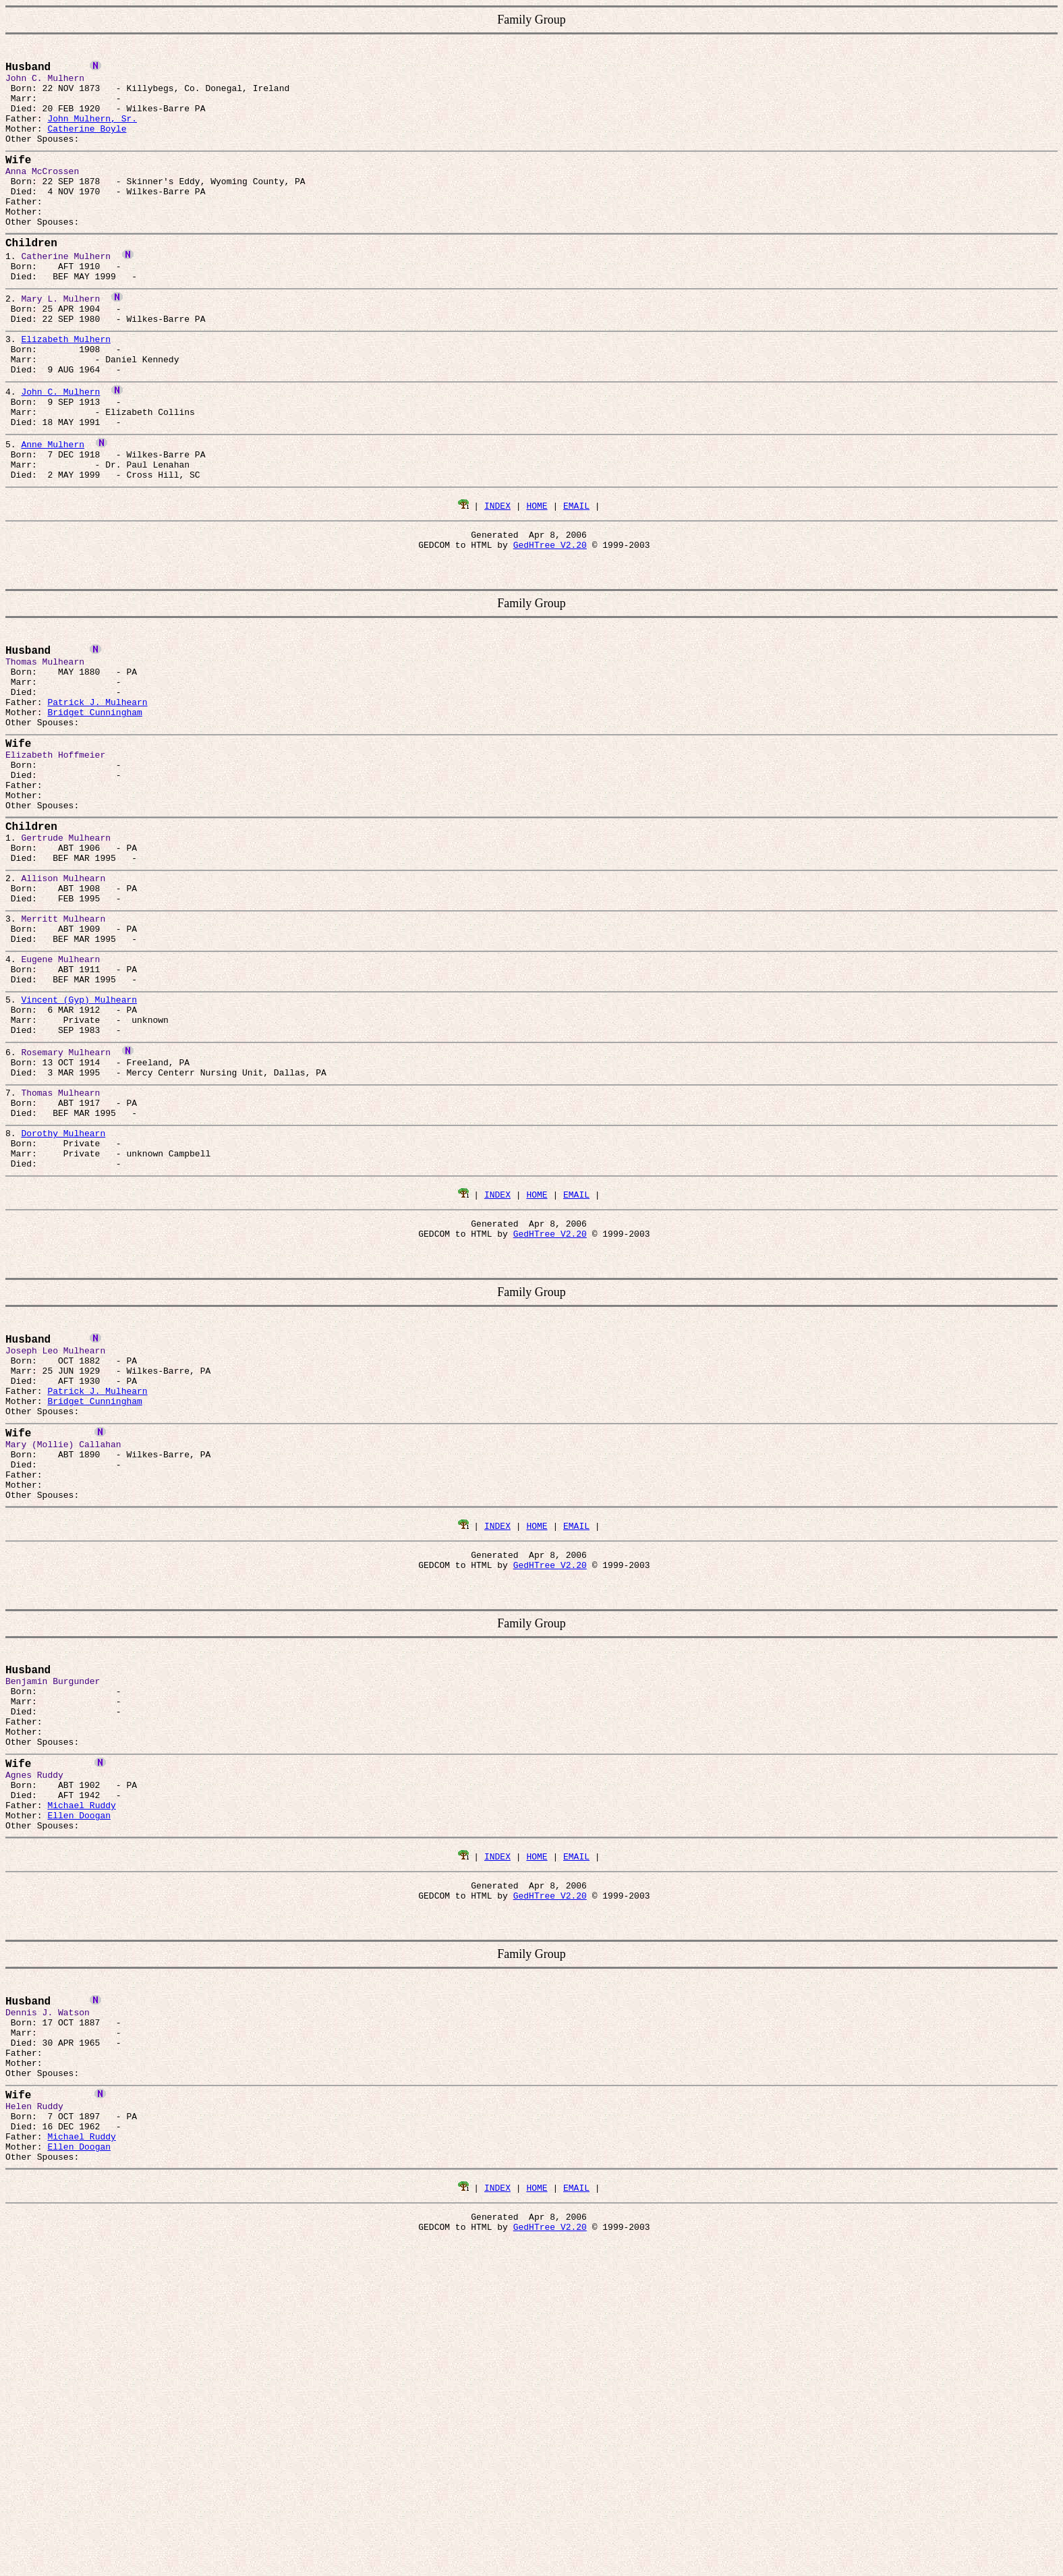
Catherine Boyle (86, 142)
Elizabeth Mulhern (66, 391)
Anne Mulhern (52, 512)
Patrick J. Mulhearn (97, 794)
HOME (536, 582)
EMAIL (576, 582)
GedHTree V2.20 (550, 625)
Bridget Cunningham (94, 806)
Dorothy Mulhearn (63, 1310)
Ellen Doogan (79, 2073)
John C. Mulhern (60, 451)
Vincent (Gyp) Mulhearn (79, 1152)
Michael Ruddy (81, 2061)
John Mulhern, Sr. (92, 130)
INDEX (497, 582)
